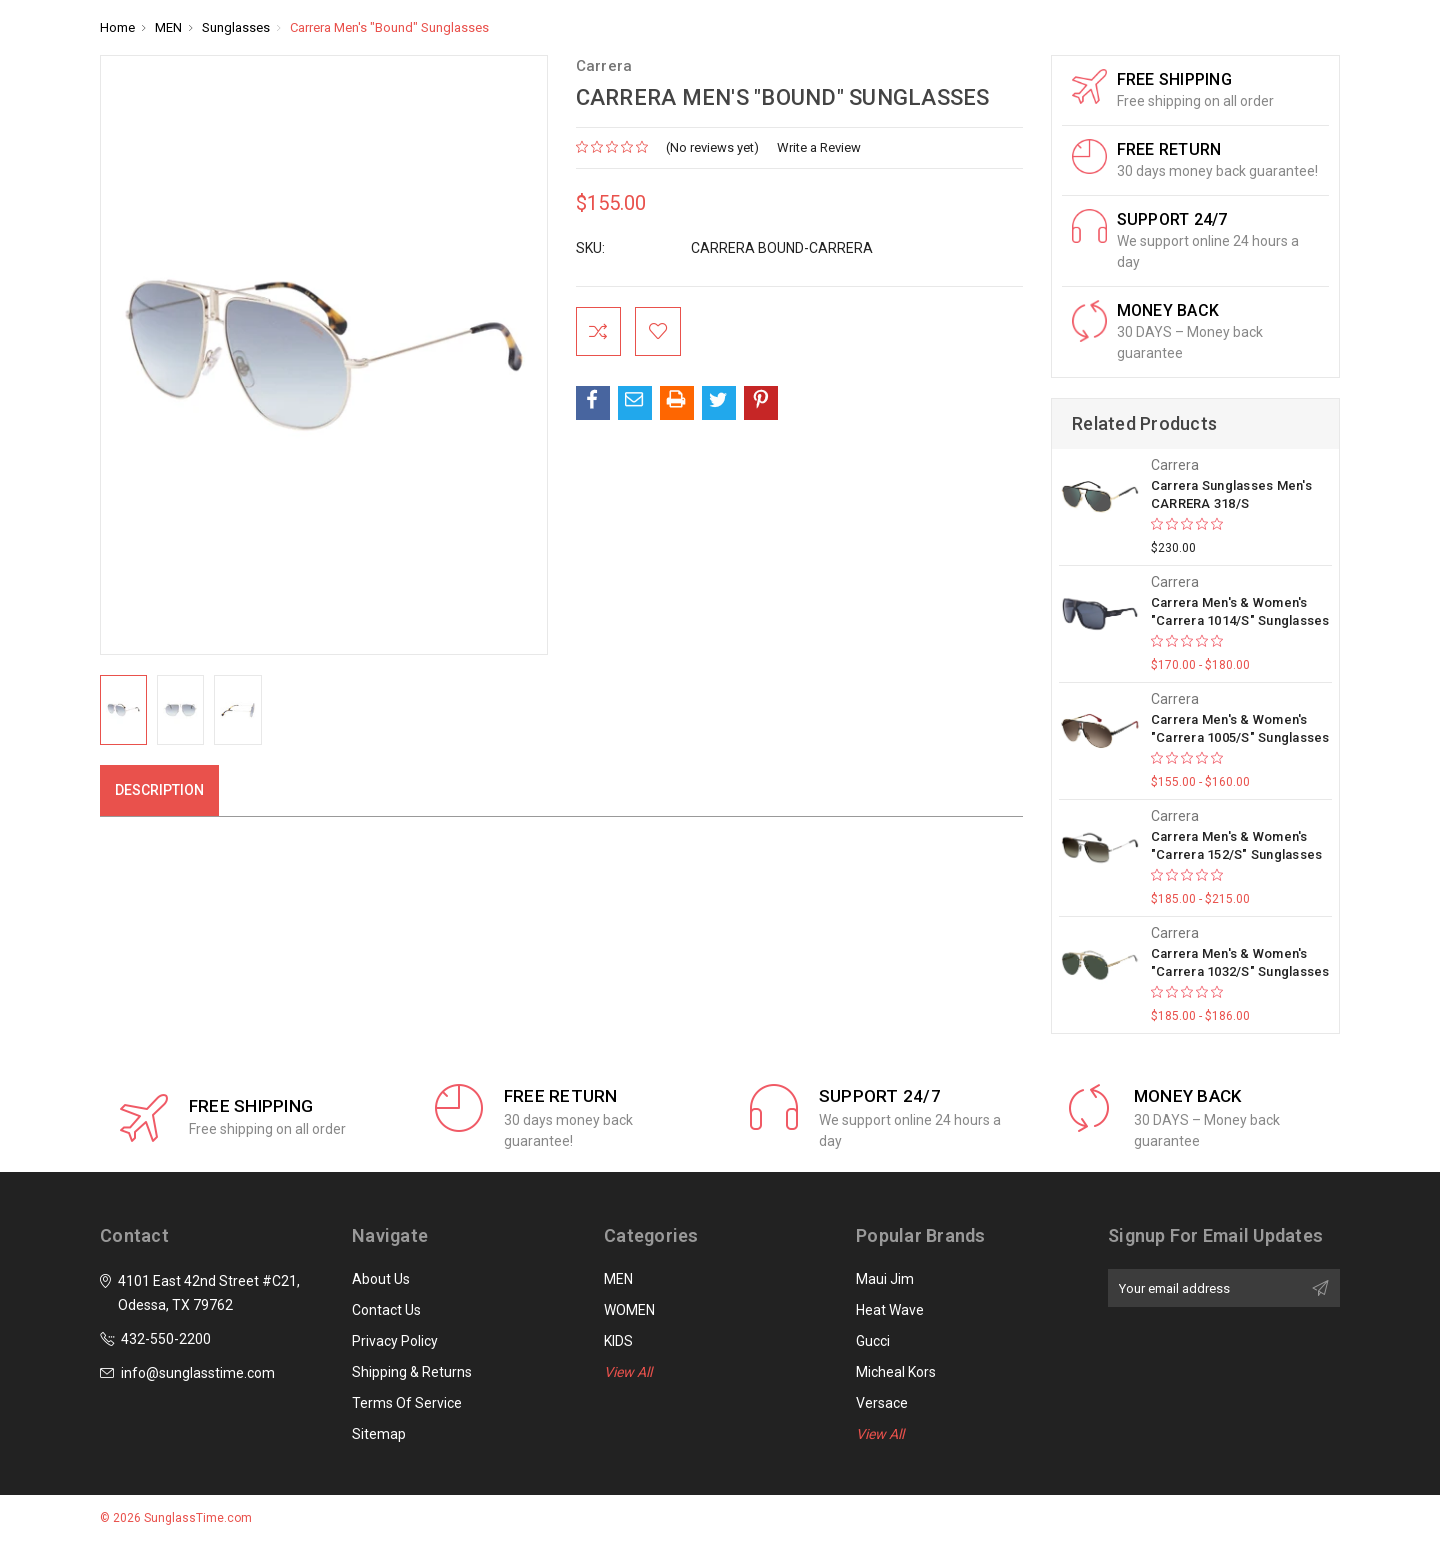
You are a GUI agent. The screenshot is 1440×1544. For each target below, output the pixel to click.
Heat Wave (890, 1310)
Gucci (873, 1341)
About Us (381, 1279)
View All (628, 1372)
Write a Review (819, 147)
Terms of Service (407, 1403)
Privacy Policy (395, 1341)
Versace (882, 1403)
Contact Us (386, 1310)
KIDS (618, 1341)
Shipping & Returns (412, 1372)
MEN (618, 1279)
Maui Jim (885, 1279)
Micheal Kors (896, 1372)
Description (159, 790)
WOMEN (629, 1310)
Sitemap (379, 1434)
